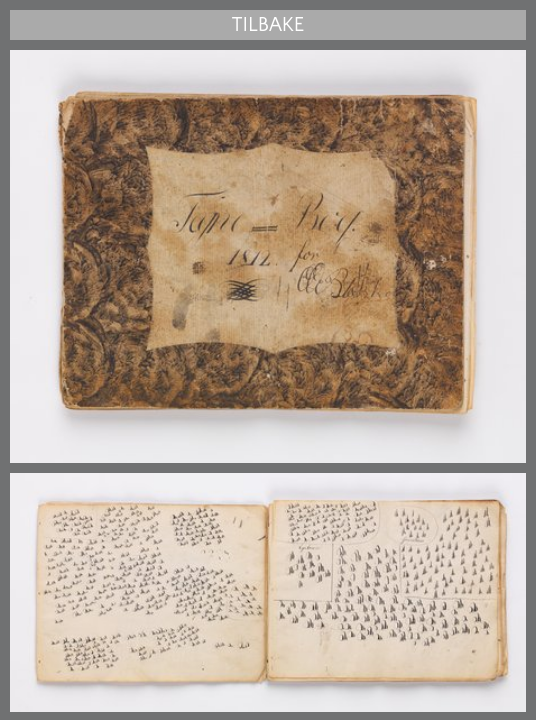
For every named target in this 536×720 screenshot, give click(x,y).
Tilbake (268, 25)
